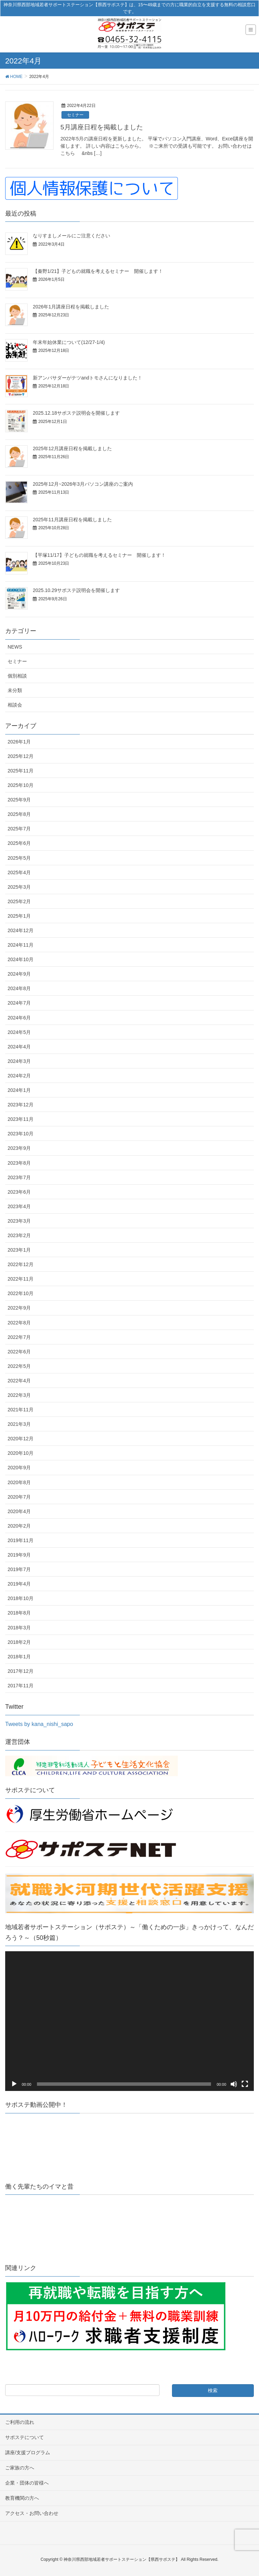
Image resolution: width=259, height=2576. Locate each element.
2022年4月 (19, 1380)
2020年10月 (20, 1453)
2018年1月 (19, 1656)
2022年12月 (20, 1264)
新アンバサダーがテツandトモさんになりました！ (87, 378)
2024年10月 (20, 959)
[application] (129, 2021)
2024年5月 (19, 1032)
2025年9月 (19, 799)
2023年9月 (19, 1148)
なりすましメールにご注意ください (71, 235)
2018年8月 (19, 1613)
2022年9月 (19, 1308)
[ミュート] (233, 2084)
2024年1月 (19, 1090)
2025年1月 (19, 916)
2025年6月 (19, 843)
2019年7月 (19, 1569)
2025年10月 (20, 785)
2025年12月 (20, 756)
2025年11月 (20, 770)
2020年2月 (19, 1526)
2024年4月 (19, 1046)
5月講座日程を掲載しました (101, 127)
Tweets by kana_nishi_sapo (39, 1724)
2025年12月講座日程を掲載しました (72, 448)
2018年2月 (19, 1642)
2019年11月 (20, 1540)
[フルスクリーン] (244, 2084)
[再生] (14, 2084)
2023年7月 (19, 1177)
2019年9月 (19, 1555)
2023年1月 (19, 1250)
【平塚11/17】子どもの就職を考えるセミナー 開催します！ (99, 555)
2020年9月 (19, 1467)
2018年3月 (19, 1627)
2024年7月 (19, 1003)
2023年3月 (19, 1221)
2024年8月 (19, 988)
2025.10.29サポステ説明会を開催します (76, 590)
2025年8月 (19, 814)
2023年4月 (19, 1206)
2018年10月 (20, 1598)
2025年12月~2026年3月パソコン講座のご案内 (83, 484)
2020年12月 (20, 1438)
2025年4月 (19, 872)
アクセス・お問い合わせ (31, 2513)
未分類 (15, 690)
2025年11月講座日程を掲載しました (72, 519)
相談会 (15, 705)
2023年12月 (20, 1104)
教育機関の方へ (22, 2498)
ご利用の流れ (19, 2422)
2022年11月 (20, 1279)
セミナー (75, 114)
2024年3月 (19, 1061)
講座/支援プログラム (27, 2452)
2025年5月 (19, 858)
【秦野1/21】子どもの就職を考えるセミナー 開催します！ (98, 271)
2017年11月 (20, 1685)
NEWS (15, 647)
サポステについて (24, 2437)
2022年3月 (19, 1395)
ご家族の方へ (19, 2467)
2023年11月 (20, 1119)
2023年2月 (19, 1235)
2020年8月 (19, 1482)
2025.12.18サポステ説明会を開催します (76, 413)
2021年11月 (20, 1409)
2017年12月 (20, 1671)
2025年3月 (19, 887)
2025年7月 (19, 828)
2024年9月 (19, 974)
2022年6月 (19, 1351)
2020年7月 (19, 1497)
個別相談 (17, 676)
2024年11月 (20, 945)
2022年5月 (19, 1366)
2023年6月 (19, 1192)
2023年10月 (20, 1133)
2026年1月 (19, 741)
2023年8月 (19, 1163)
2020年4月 (19, 1511)
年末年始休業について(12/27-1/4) (69, 342)
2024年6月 (19, 1017)
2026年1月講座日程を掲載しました (71, 306)
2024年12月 (20, 930)
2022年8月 (19, 1322)
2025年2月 (19, 901)
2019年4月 (19, 1584)
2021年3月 (19, 1424)
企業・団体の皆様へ (27, 2483)
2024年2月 (19, 1075)
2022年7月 (19, 1337)
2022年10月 (20, 1293)
